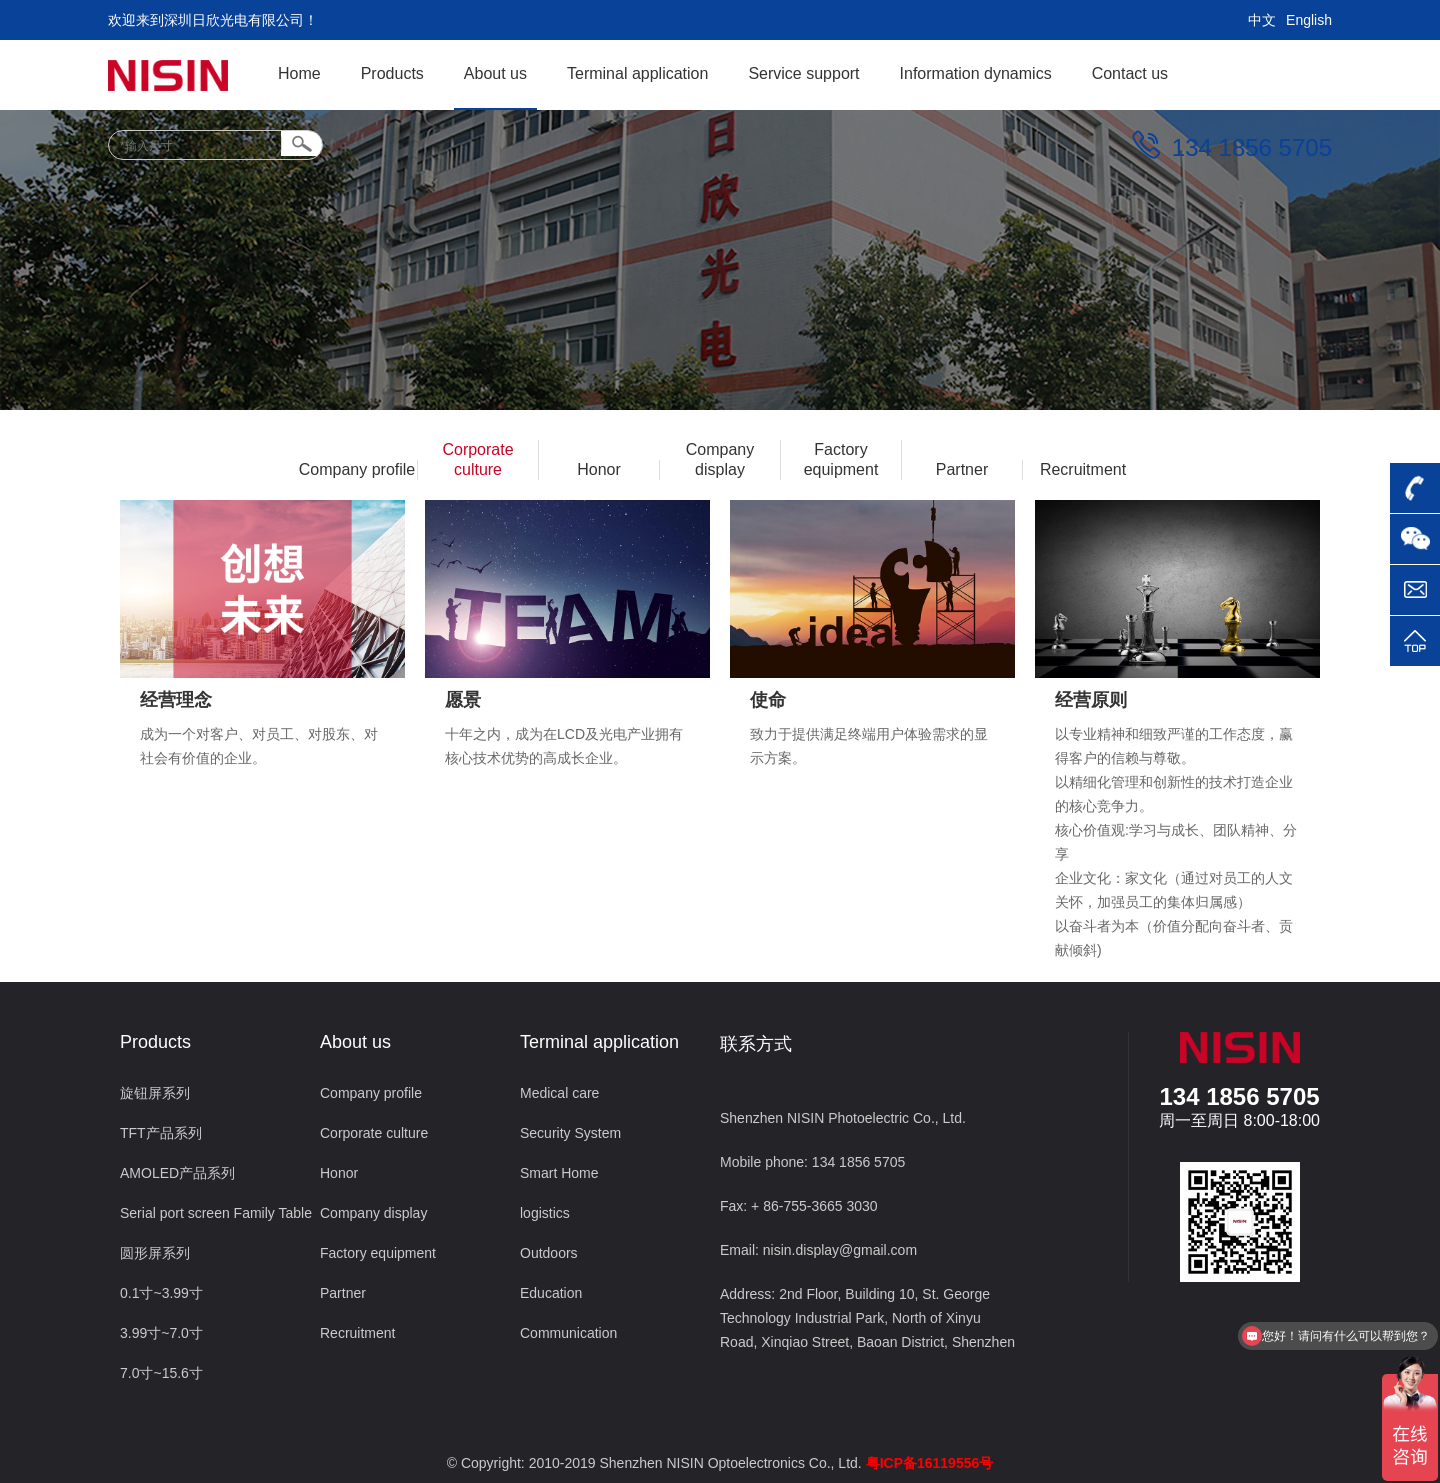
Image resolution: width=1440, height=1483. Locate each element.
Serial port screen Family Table (216, 1213)
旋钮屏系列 (155, 1093)
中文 (1262, 20)
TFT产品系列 (161, 1133)
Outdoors (549, 1253)
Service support (803, 73)
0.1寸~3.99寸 (161, 1293)
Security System (570, 1133)
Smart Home (559, 1173)
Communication (568, 1333)
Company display (720, 459)
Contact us (1130, 73)
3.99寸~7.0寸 (161, 1333)
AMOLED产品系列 (177, 1173)
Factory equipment (841, 459)
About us (495, 73)
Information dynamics (976, 73)
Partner (962, 469)
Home (299, 73)
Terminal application (637, 73)
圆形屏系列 (155, 1253)
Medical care (559, 1093)
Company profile (357, 469)
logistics (545, 1213)
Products (392, 73)
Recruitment (1083, 469)
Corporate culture (477, 459)
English (1309, 20)
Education (551, 1293)
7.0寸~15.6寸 (161, 1373)
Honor (599, 469)
